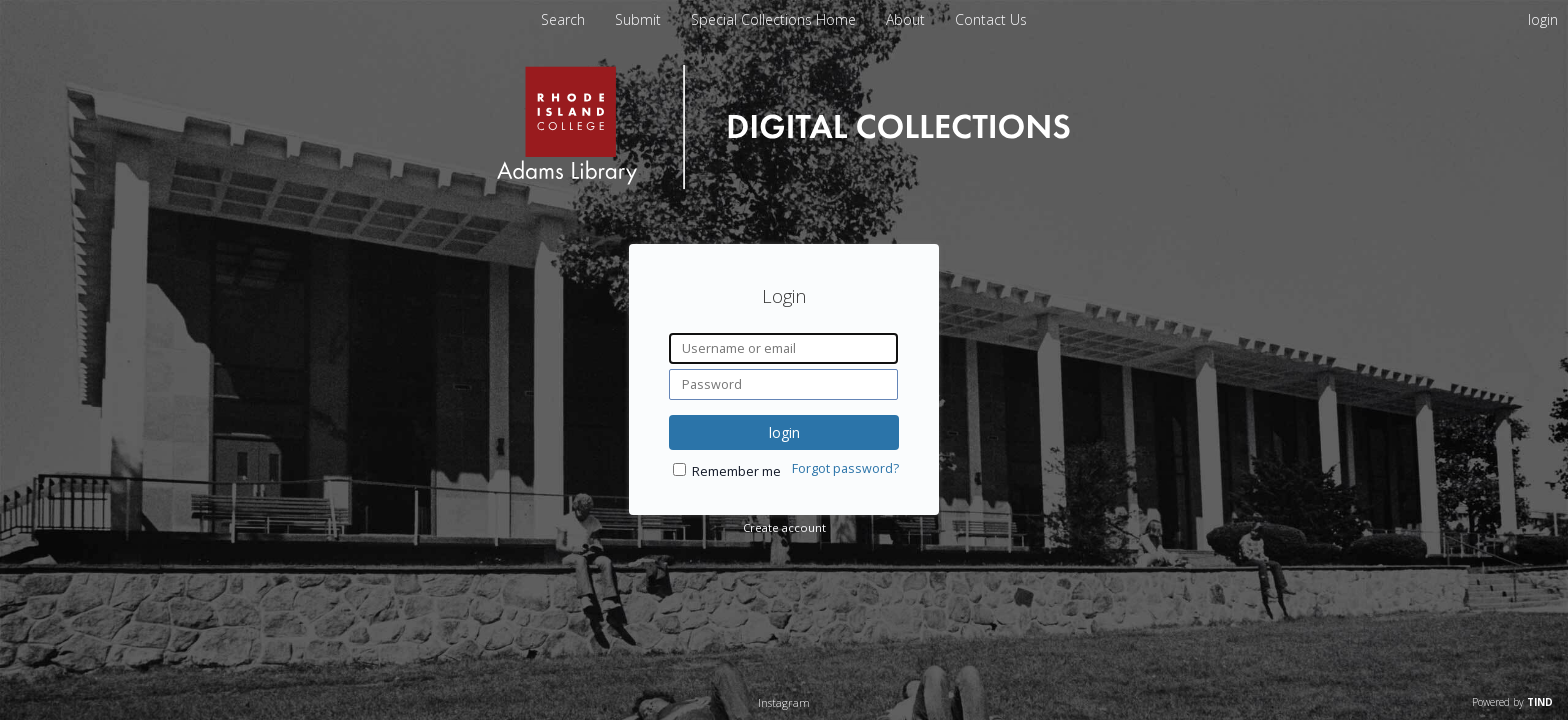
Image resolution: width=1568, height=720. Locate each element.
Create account (784, 527)
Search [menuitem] (563, 19)
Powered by (1512, 702)
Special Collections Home (775, 19)
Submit (640, 19)
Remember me (736, 471)
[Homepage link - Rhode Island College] (783, 184)
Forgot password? (845, 468)
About (907, 19)
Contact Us (991, 19)
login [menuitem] (1543, 19)
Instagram (784, 702)
